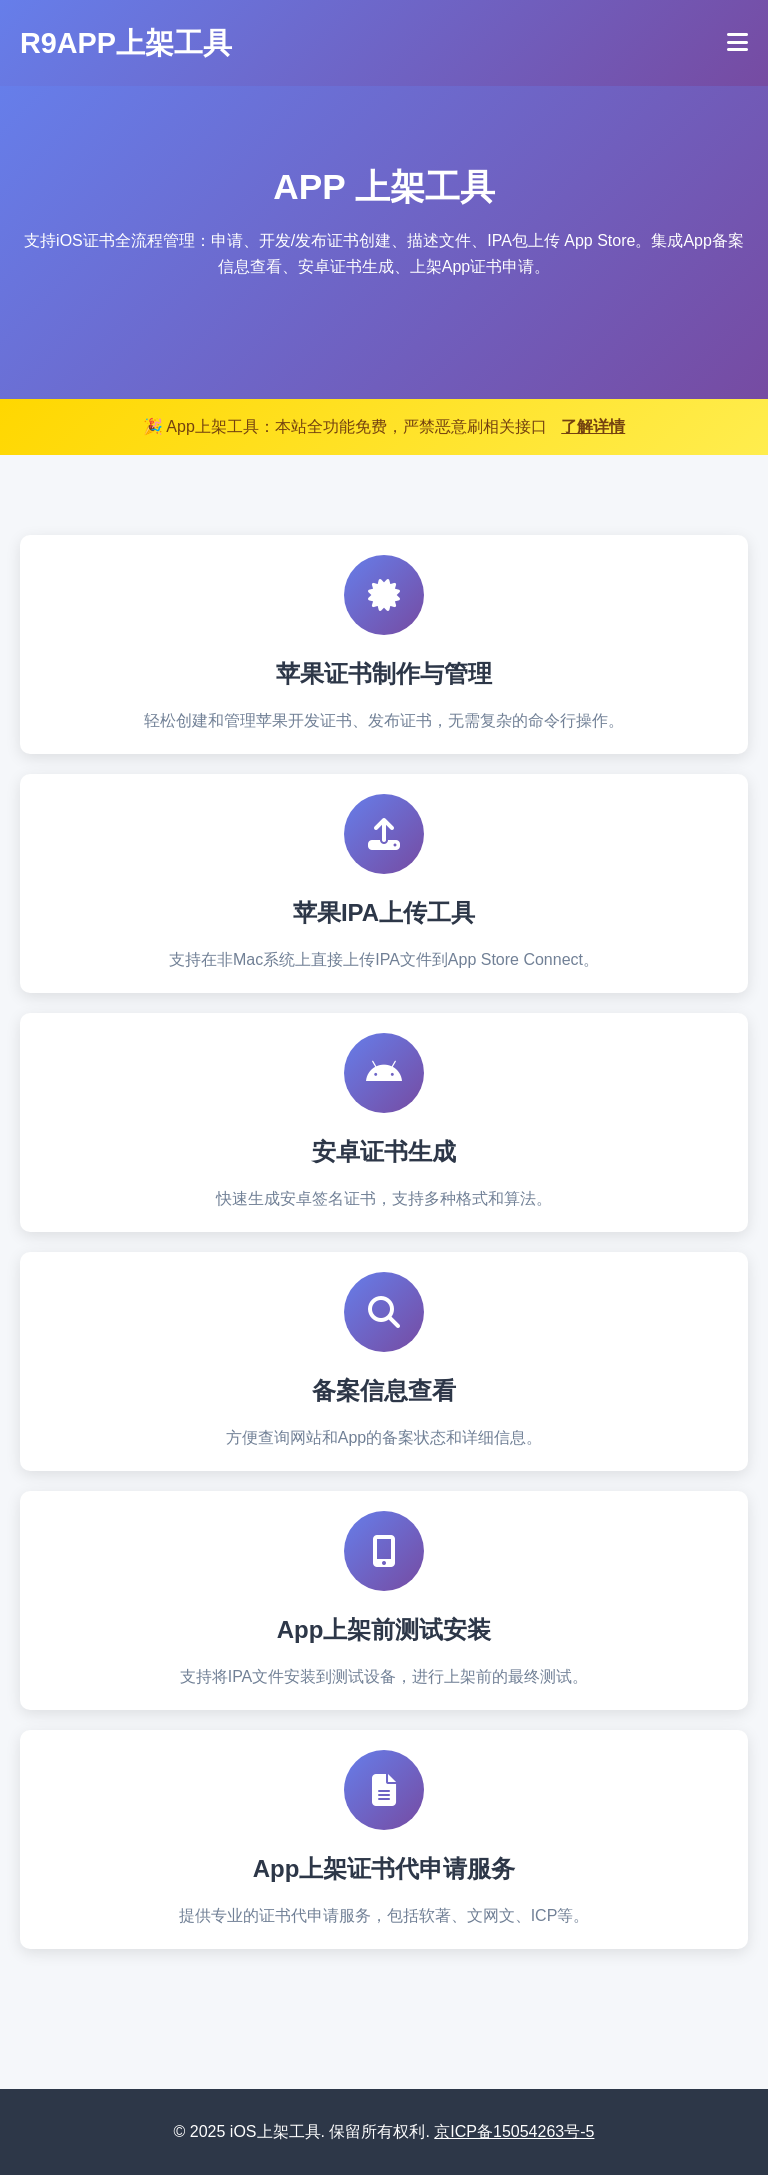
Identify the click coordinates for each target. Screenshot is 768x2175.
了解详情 (593, 426)
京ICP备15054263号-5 (514, 2131)
